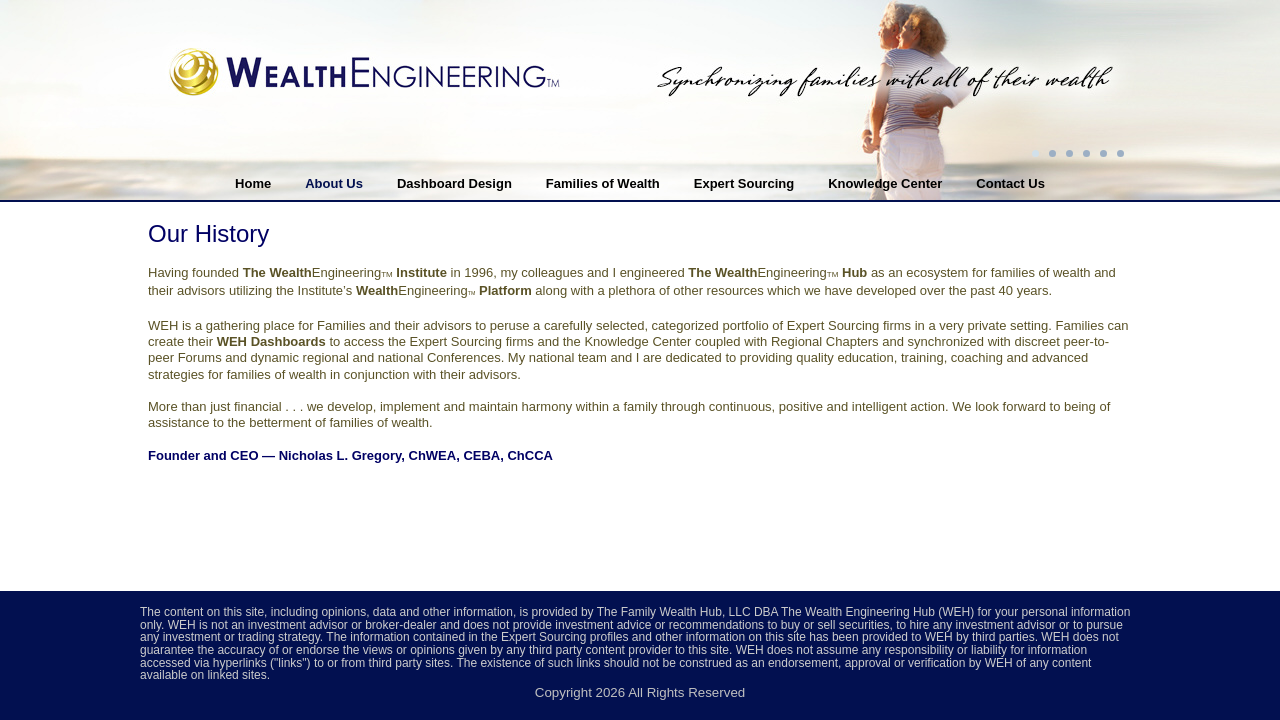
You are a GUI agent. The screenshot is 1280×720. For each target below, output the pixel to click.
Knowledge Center (885, 183)
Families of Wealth (603, 183)
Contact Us (1010, 183)
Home (253, 183)
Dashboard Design (454, 183)
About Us (334, 183)
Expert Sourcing (744, 183)
